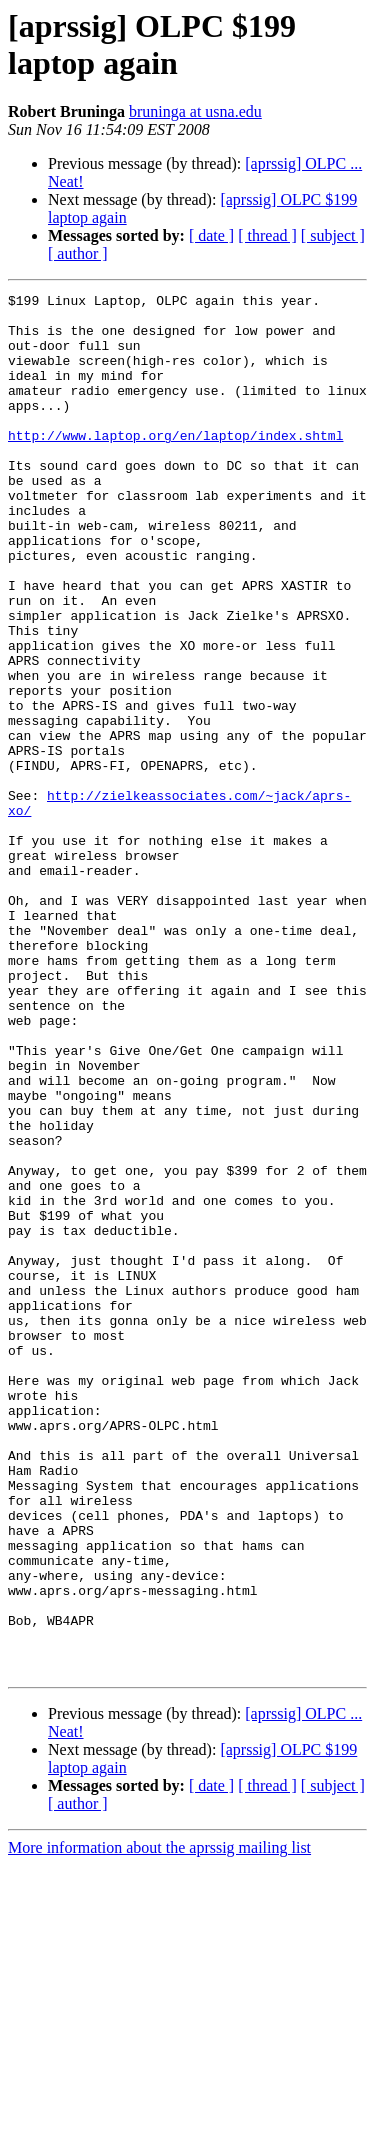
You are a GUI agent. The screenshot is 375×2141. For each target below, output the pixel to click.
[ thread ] (267, 235)
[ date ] (211, 235)
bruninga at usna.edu (195, 111)
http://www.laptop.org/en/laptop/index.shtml (175, 465)
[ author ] (78, 253)
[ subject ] (333, 235)
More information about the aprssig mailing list (159, 2123)
